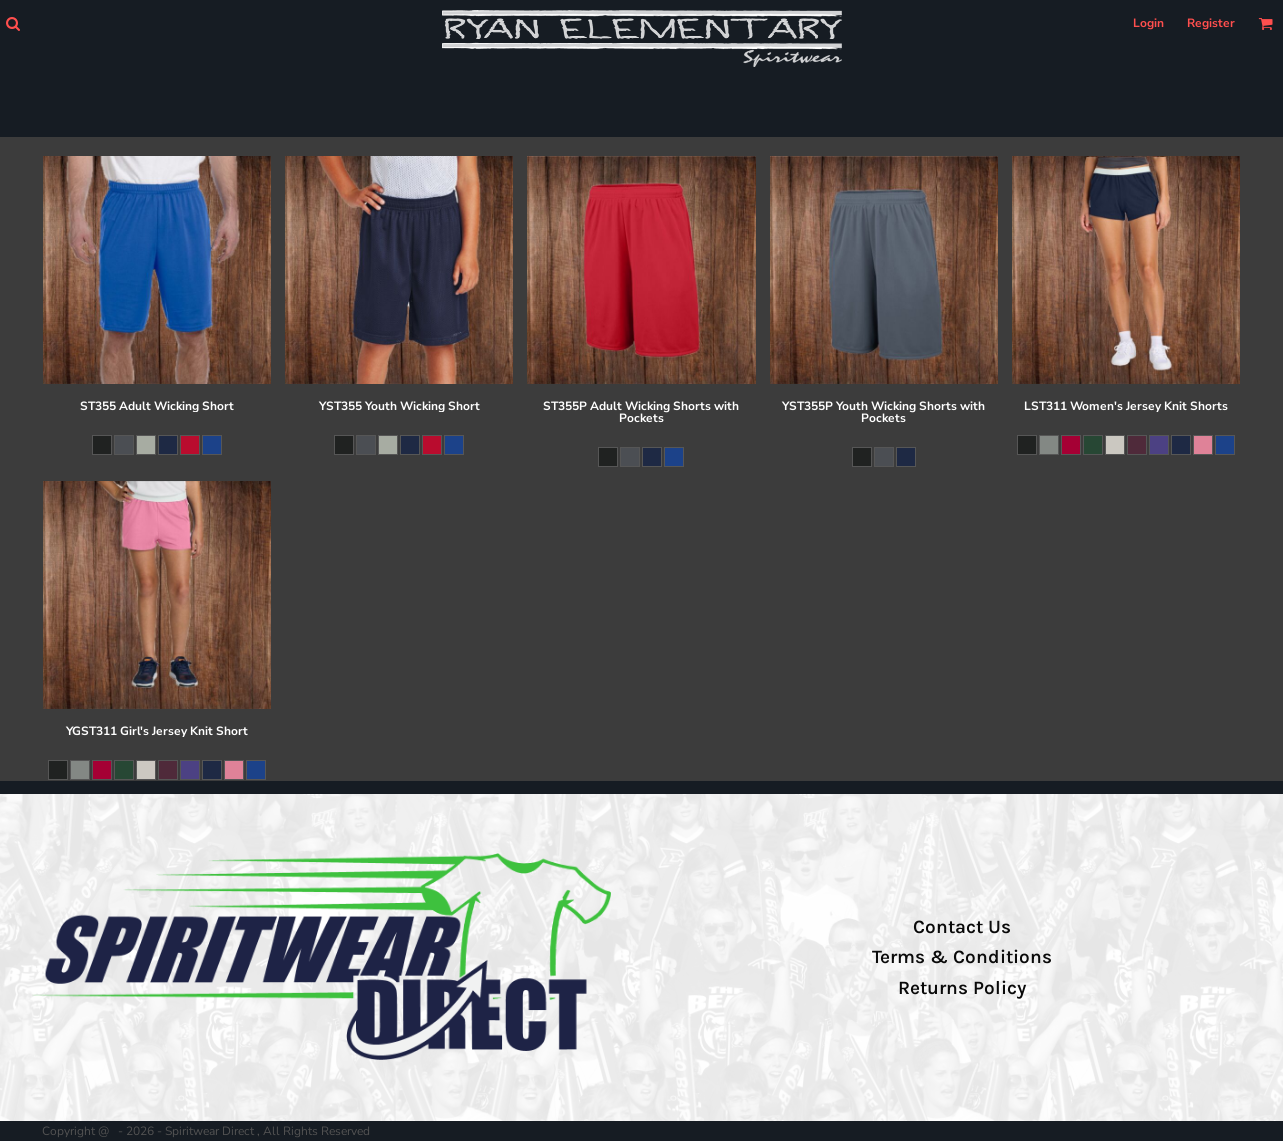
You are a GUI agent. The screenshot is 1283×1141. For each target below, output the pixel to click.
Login (1148, 23)
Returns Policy (962, 988)
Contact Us (962, 927)
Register (1211, 23)
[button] (12, 23)
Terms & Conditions (962, 957)
